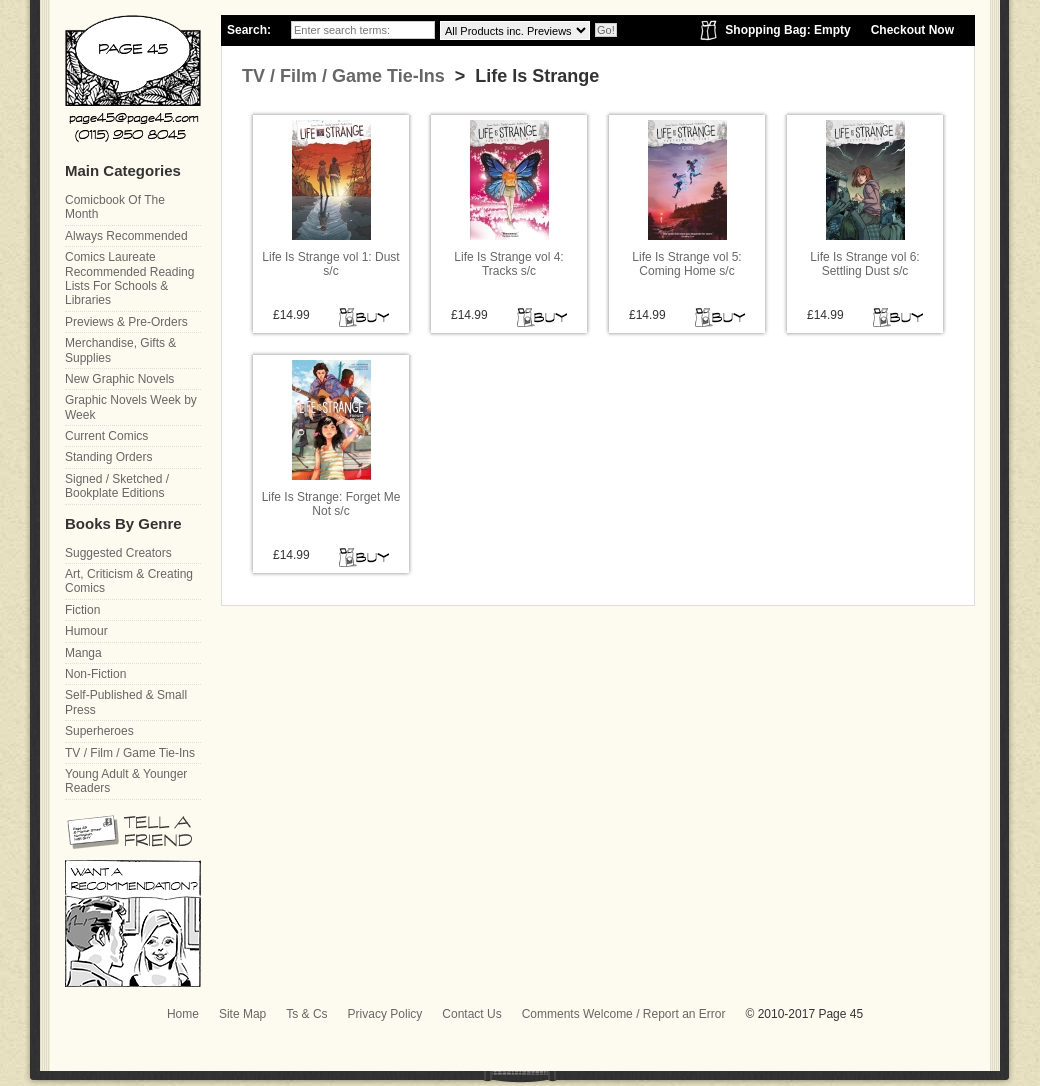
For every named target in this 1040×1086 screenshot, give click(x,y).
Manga (83, 653)
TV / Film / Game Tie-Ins (343, 76)
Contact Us (471, 1014)
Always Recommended (126, 236)
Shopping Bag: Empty (787, 30)
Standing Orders (108, 457)
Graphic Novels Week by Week (131, 407)
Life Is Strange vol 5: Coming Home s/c (686, 264)
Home (183, 1014)
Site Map (242, 1014)
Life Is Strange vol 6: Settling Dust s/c (864, 264)
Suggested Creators (118, 553)
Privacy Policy (385, 1014)
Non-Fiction (95, 674)
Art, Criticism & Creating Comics (129, 581)
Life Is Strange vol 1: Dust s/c (330, 264)
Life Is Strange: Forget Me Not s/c (331, 504)
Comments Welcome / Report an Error (624, 1014)
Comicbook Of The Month (115, 207)
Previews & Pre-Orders (126, 322)
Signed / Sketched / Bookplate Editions (117, 486)
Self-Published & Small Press (126, 702)
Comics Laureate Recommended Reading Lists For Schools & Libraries (129, 278)
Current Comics (106, 436)
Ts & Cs (306, 1014)
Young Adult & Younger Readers (126, 781)
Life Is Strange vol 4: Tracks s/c (508, 264)
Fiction (82, 610)
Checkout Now (912, 30)
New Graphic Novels (119, 379)
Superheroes (99, 731)
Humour (86, 631)
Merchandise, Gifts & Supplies (120, 350)
